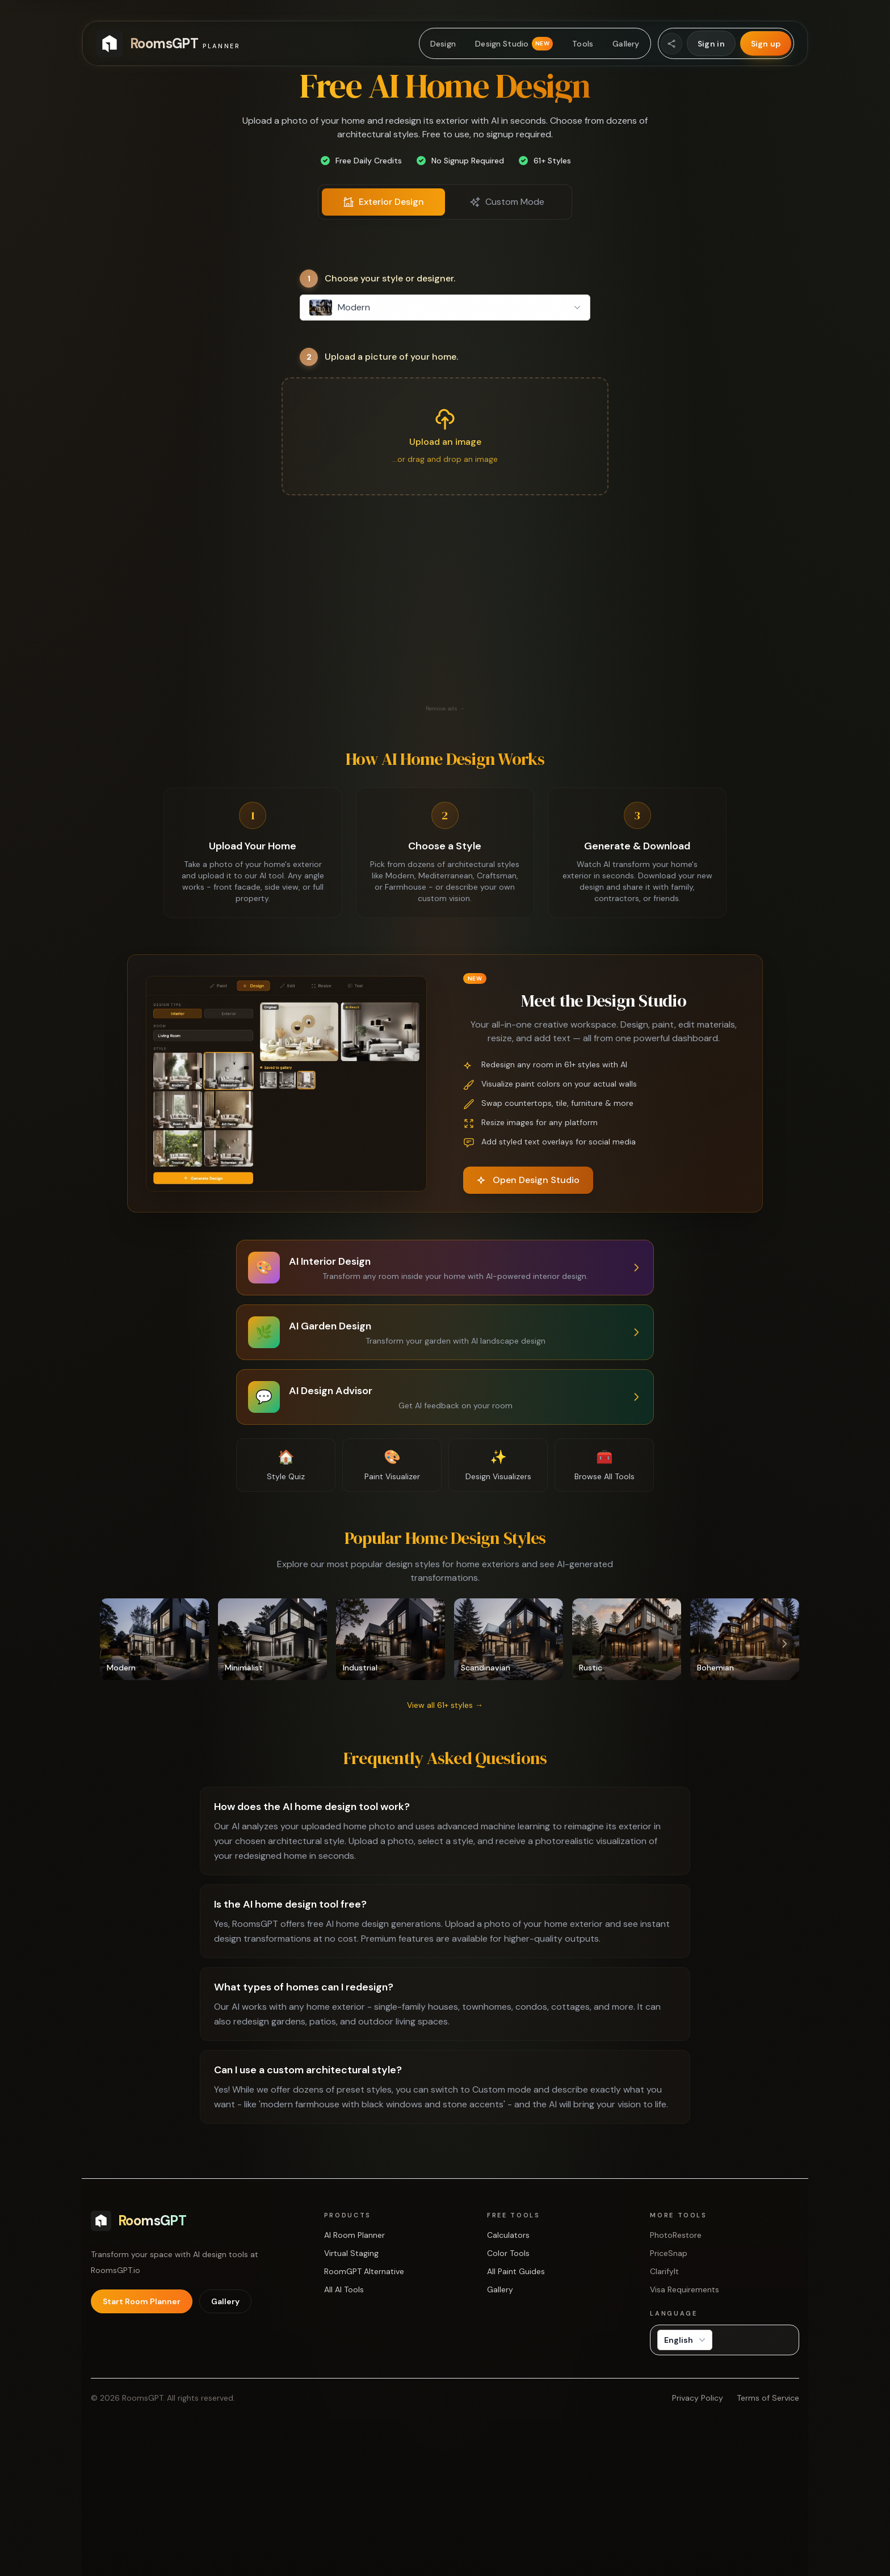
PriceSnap (668, 2253)
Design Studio (514, 43)
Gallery (625, 44)
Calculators (508, 2235)
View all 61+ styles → (445, 1705)
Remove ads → (445, 708)
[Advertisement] (445, 622)
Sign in (711, 44)
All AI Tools (344, 2289)
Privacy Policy (697, 2398)
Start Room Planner (141, 2301)
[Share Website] (671, 43)
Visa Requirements (684, 2289)
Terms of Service (768, 2398)
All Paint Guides (516, 2271)
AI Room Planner (354, 2235)
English (686, 2340)
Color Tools (508, 2253)
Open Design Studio (528, 1180)
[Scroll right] (784, 1644)
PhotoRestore (676, 2235)
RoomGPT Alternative (364, 2271)
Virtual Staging (351, 2253)
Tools (582, 44)
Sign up (766, 44)
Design (443, 44)
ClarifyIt (664, 2271)
